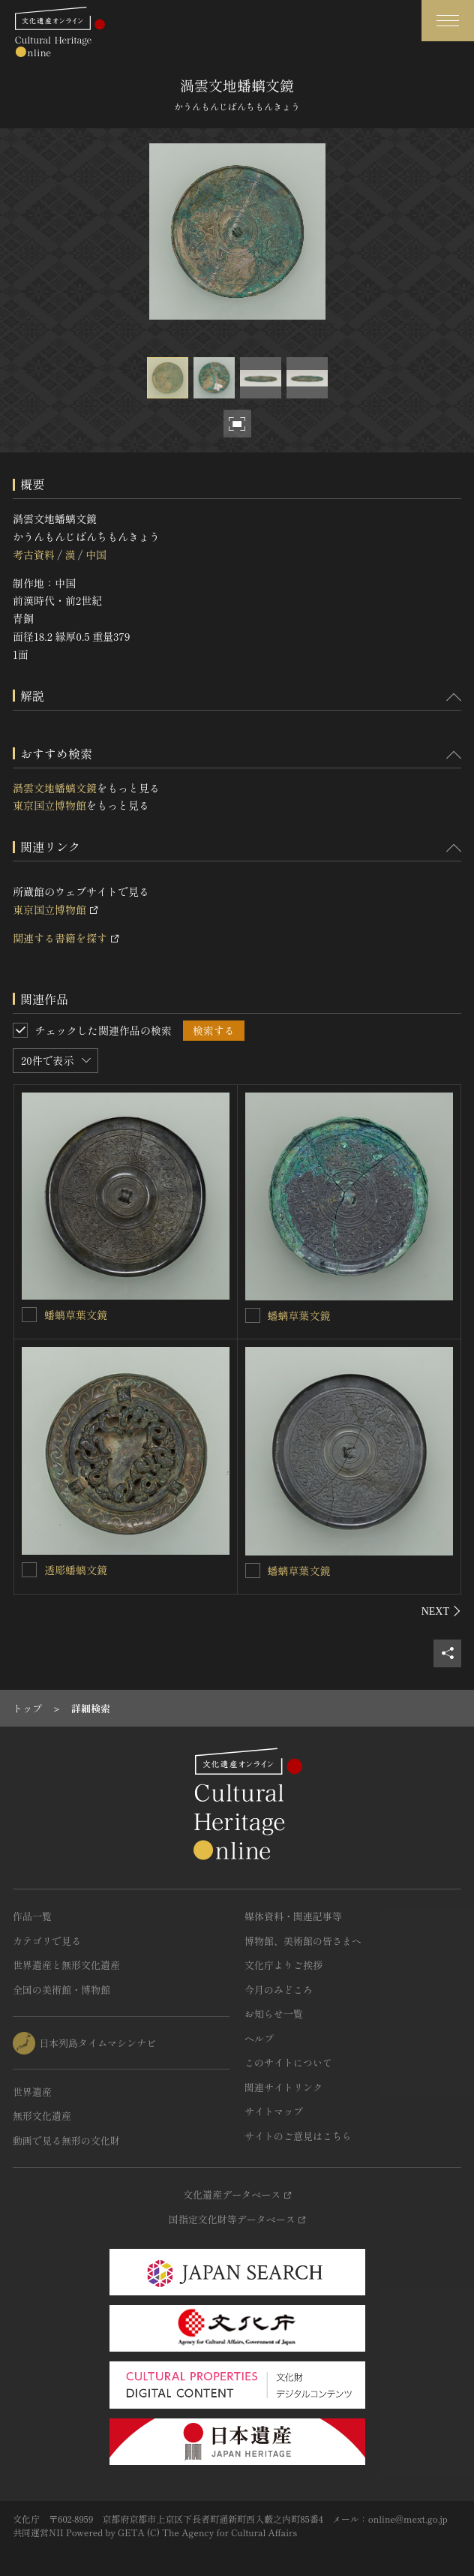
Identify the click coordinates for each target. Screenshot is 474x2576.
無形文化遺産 (42, 2116)
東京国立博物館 (49, 805)
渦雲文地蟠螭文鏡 (55, 787)
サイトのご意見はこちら (298, 2136)
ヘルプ (259, 2038)
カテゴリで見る (47, 1941)
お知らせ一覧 (273, 2013)
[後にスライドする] (441, 1611)
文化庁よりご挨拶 (283, 1965)
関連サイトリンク (283, 2087)
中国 (96, 554)
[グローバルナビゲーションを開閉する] (448, 20)
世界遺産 (32, 2092)
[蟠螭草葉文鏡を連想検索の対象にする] (29, 1314)
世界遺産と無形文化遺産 (66, 1965)
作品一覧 (32, 1916)
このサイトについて (288, 2062)
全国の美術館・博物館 (61, 1989)
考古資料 (34, 554)
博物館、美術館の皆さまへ (303, 1941)
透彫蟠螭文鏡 (75, 1569)
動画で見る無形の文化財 (66, 2140)
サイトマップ (273, 2111)
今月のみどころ (278, 1989)
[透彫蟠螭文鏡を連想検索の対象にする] (29, 1569)
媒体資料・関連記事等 (293, 1916)
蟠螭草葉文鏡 (75, 1314)
